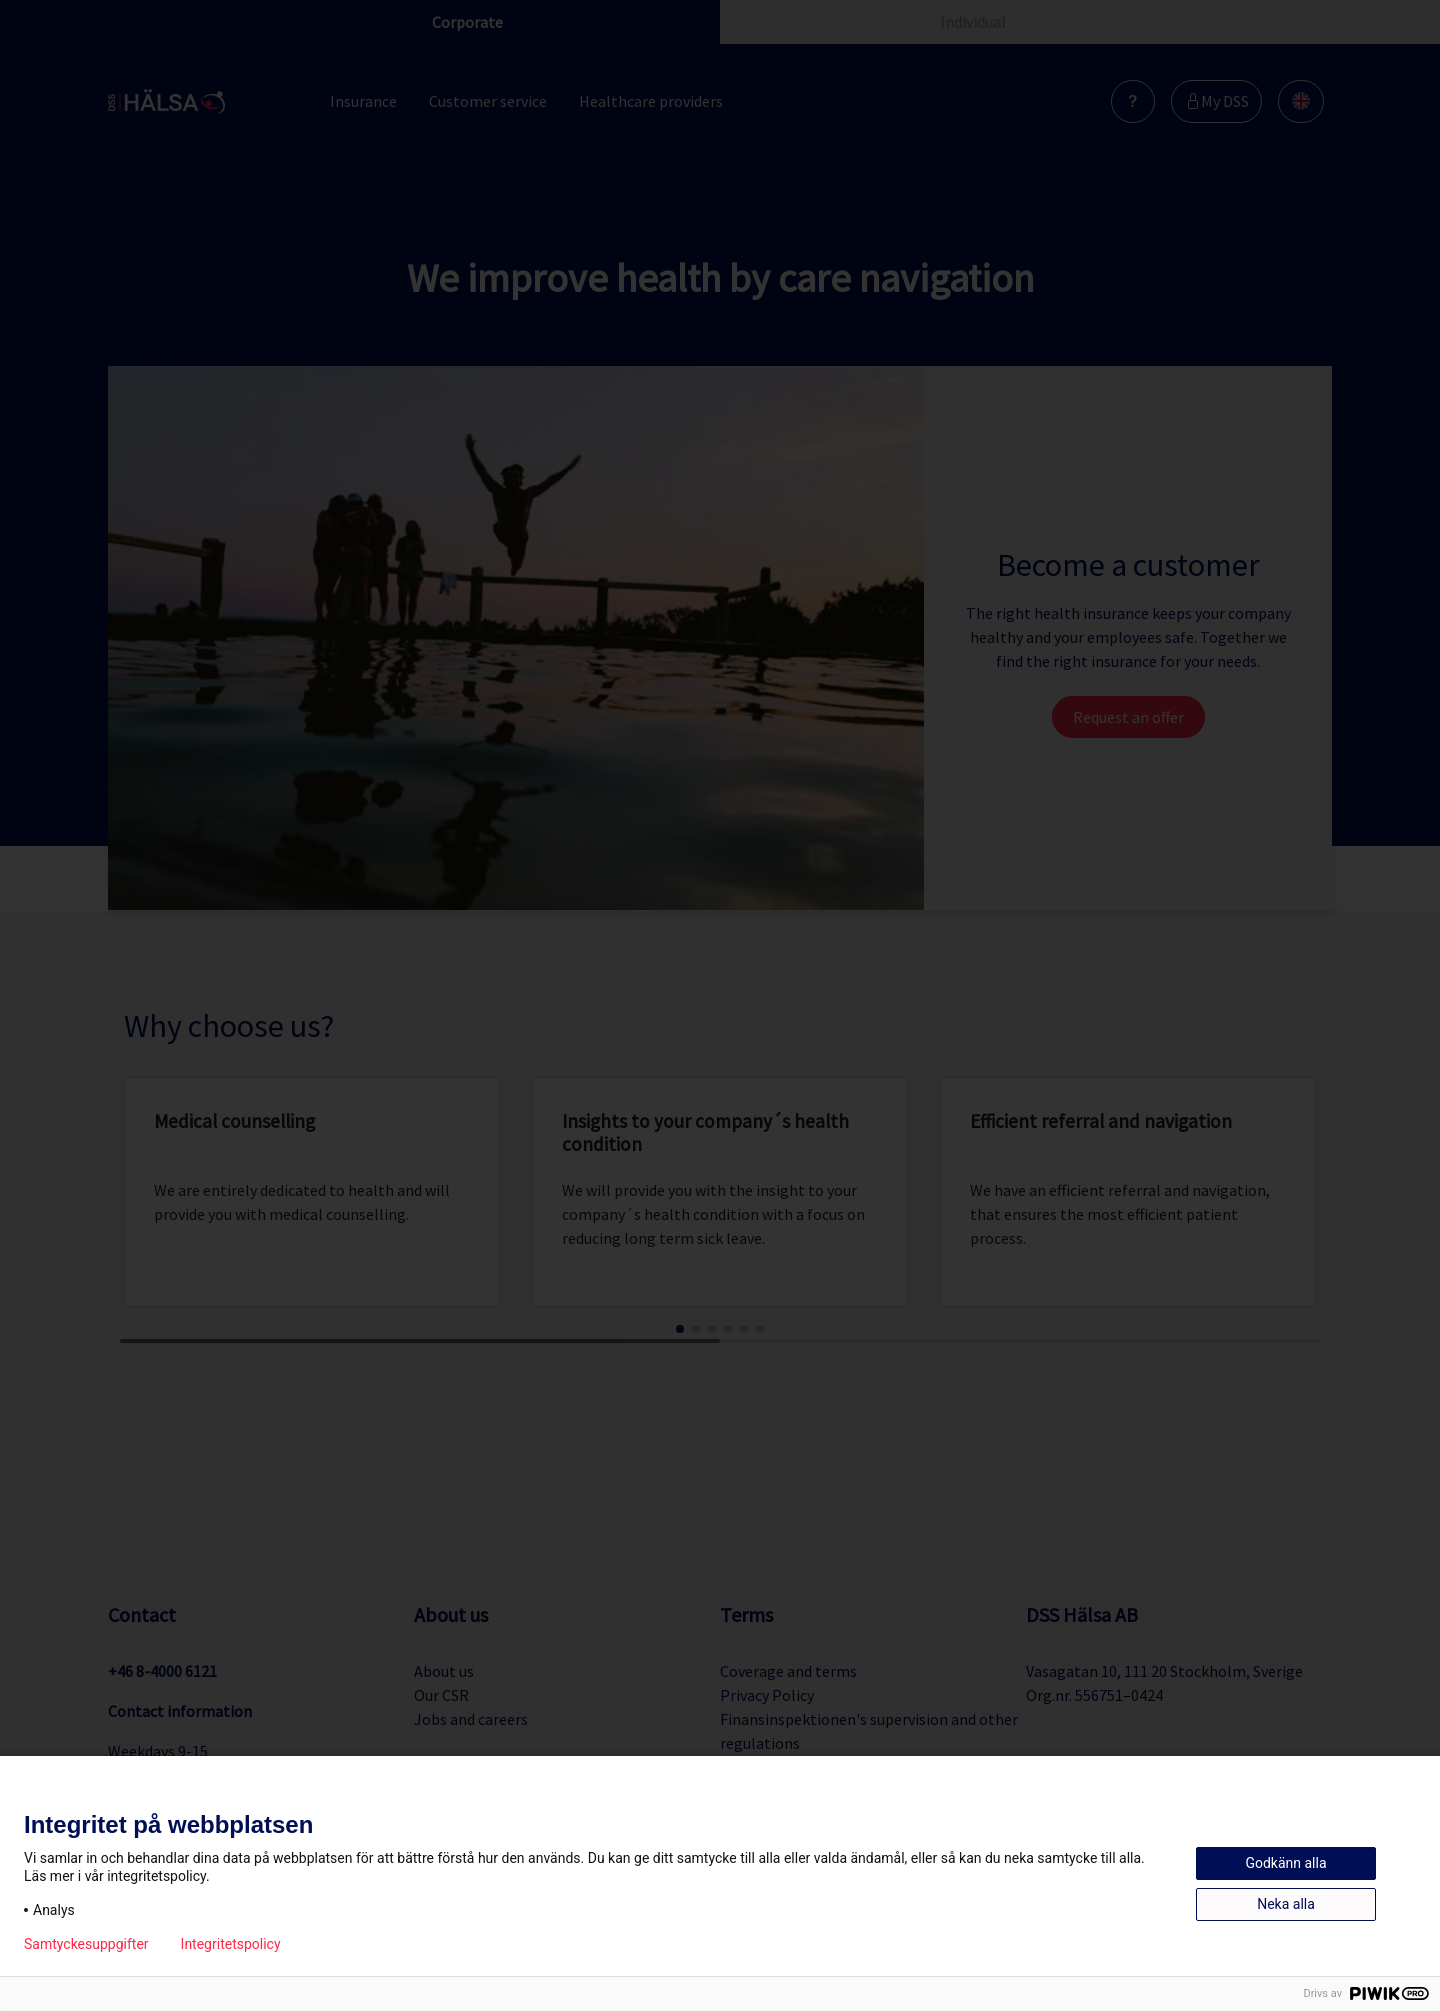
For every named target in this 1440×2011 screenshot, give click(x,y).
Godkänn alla (1285, 1863)
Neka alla (1286, 1904)
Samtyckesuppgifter (86, 1944)
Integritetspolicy (231, 1944)
